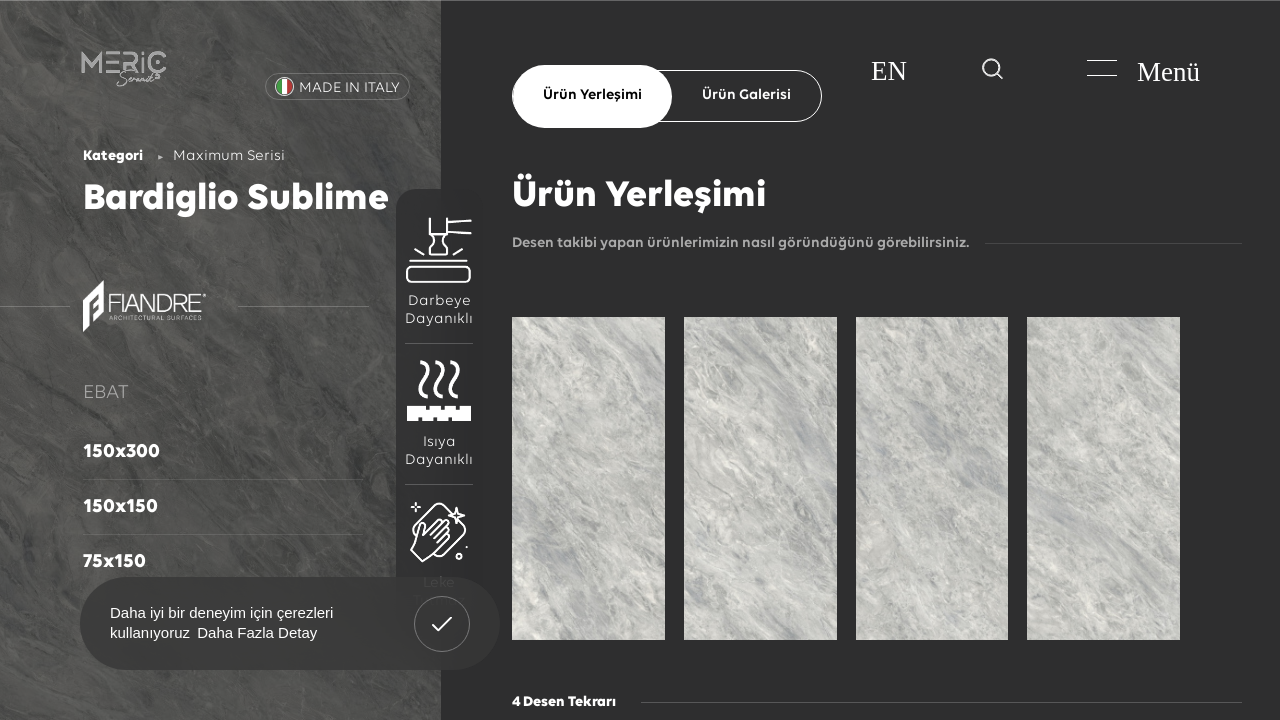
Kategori (113, 156)
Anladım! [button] (442, 609)
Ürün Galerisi (746, 95)
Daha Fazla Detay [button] (257, 632)
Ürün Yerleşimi (592, 95)
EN (889, 71)
